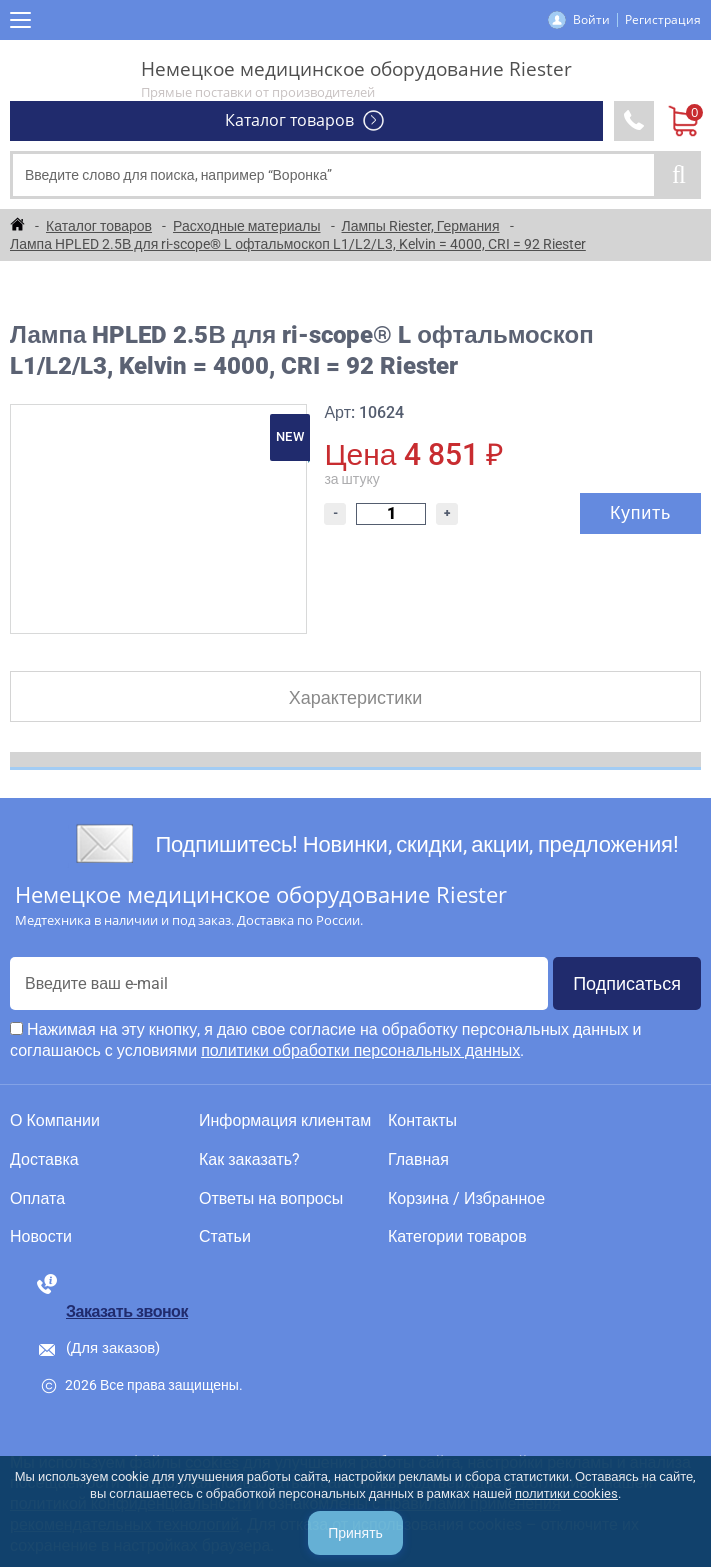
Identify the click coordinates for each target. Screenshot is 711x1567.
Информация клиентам (285, 1121)
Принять (355, 1533)
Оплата (37, 1199)
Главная (418, 1160)
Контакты (422, 1121)
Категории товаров (457, 1237)
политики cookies (566, 1493)
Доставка (44, 1160)
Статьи (225, 1237)
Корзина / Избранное (466, 1199)
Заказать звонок (127, 1311)
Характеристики (355, 697)
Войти (591, 19)
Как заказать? (249, 1160)
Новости (41, 1237)
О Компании (55, 1121)
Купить (640, 512)
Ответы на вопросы (271, 1199)
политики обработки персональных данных (360, 1050)
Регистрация (663, 19)
